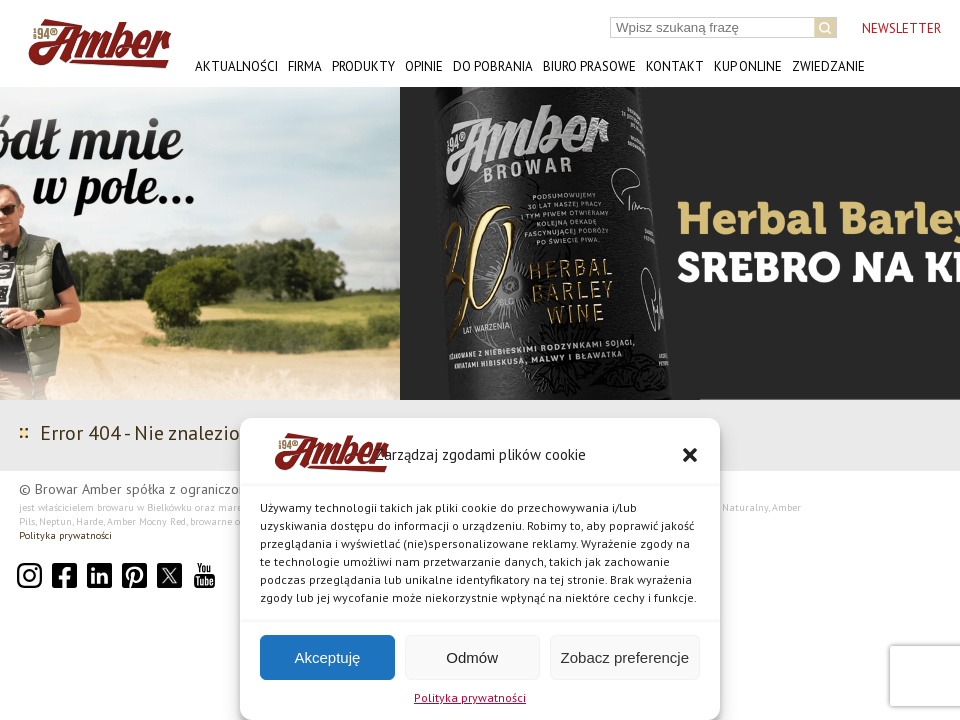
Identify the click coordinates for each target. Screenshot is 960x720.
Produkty (363, 66)
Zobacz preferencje (625, 657)
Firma (305, 66)
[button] (690, 455)
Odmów (472, 657)
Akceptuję (327, 657)
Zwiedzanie (828, 66)
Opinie (424, 66)
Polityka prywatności (470, 697)
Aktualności (236, 66)
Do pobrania (493, 66)
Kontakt (675, 66)
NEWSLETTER (901, 28)
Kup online (748, 66)
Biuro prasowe (589, 66)
